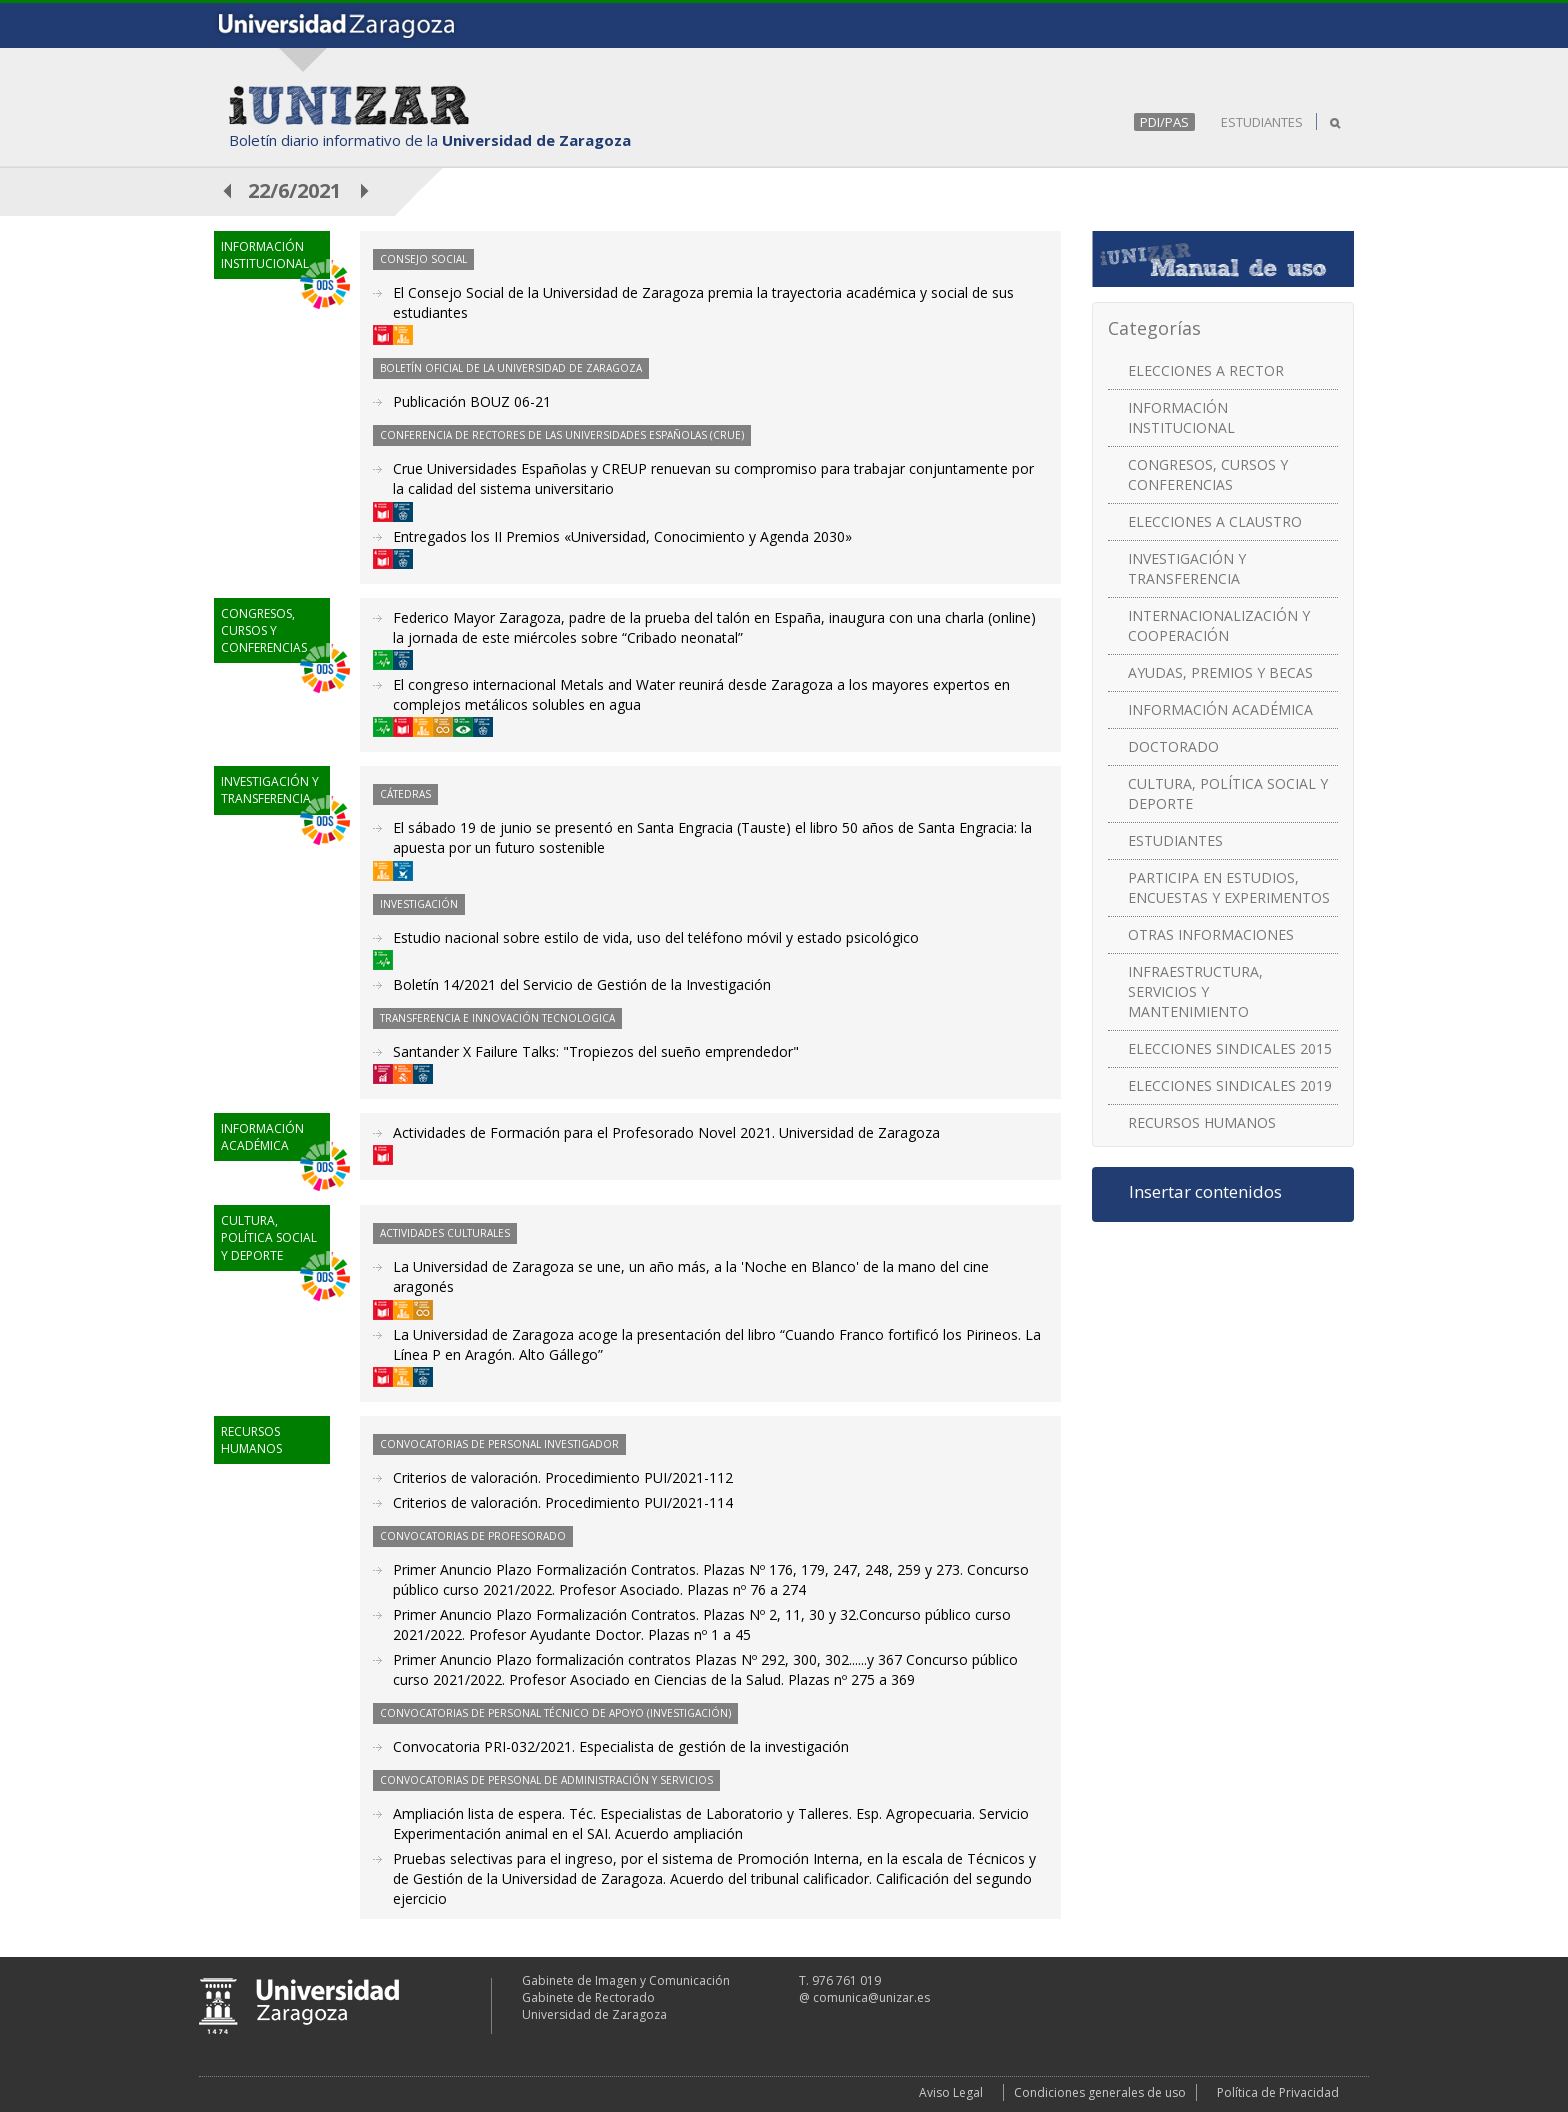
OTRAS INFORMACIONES (1211, 934)
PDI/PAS (1164, 122)
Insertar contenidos (1205, 1192)
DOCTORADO (1173, 746)
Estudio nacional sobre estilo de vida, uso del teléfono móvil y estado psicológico (656, 937)
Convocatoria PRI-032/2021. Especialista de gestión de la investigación (621, 1746)
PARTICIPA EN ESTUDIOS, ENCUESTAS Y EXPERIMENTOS (1229, 887)
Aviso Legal (951, 2092)
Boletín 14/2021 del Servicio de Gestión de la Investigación (582, 984)
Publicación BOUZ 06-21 (472, 401)
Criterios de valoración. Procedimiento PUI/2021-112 (563, 1477)
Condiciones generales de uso (1100, 2092)
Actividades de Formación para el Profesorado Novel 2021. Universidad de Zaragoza (666, 1132)
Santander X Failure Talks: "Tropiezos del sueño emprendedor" (596, 1051)
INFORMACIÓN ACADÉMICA (1220, 709)
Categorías (1154, 328)
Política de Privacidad (1278, 2092)
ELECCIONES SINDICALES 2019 (1230, 1085)
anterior (228, 190)
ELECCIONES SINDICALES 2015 (1230, 1048)
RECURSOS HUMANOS (1202, 1122)
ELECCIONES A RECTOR (1206, 370)
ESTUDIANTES (1262, 122)
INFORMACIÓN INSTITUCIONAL (1181, 417)
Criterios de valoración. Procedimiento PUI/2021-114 (563, 1502)
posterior (366, 190)
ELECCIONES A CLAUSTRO (1215, 521)
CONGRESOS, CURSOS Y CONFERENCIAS (1208, 474)
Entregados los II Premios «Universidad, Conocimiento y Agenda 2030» (622, 536)
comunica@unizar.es (871, 1997)
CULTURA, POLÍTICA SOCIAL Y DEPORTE (1228, 793)
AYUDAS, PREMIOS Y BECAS (1220, 672)
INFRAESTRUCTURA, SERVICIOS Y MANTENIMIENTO (1195, 991)
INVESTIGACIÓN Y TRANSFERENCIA (1187, 568)
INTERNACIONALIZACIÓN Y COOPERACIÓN (1219, 625)
